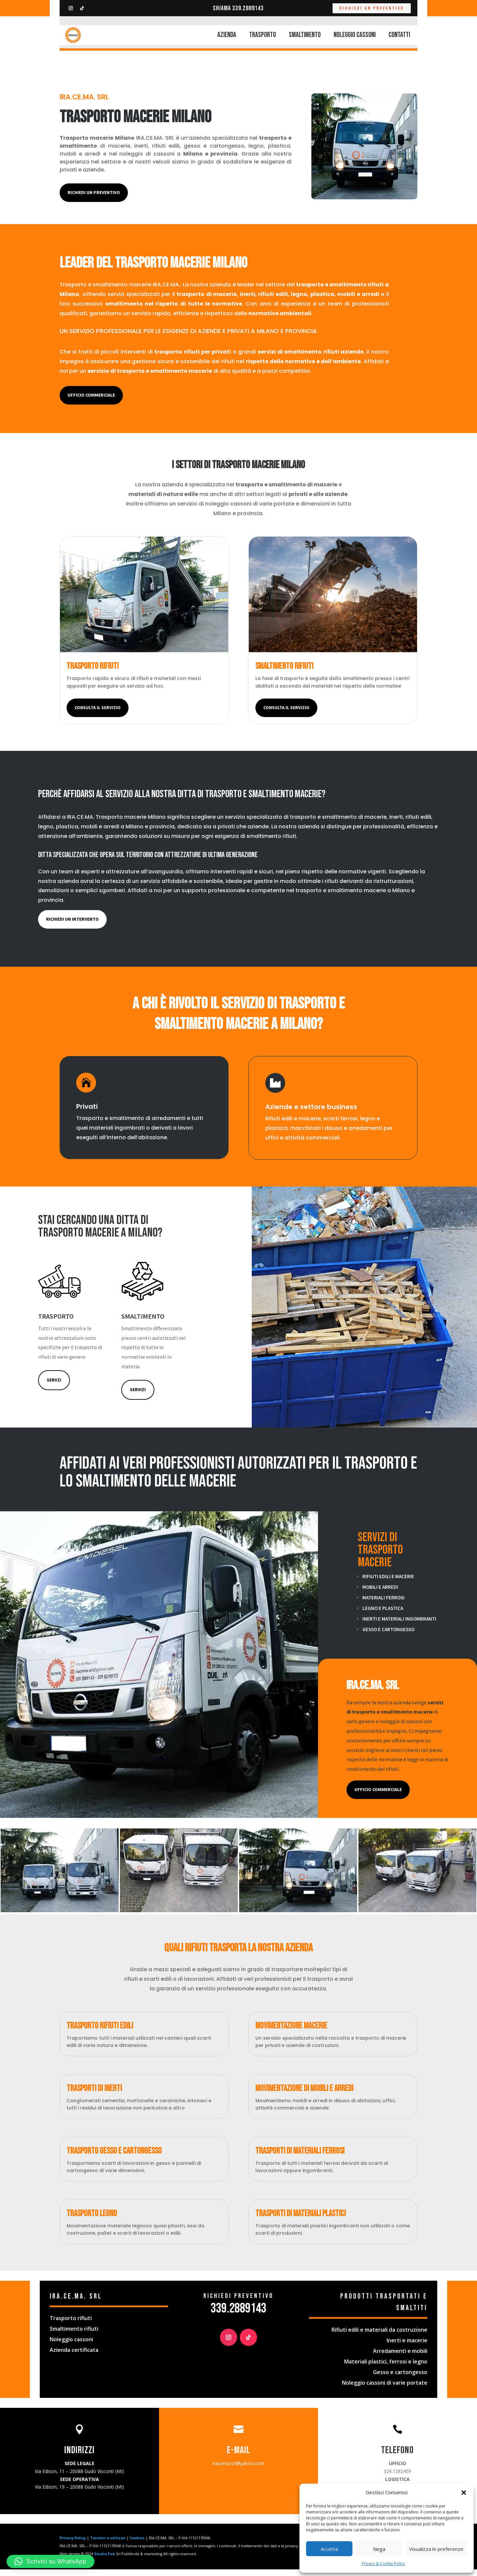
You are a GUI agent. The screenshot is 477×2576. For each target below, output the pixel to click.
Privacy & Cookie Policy (383, 2563)
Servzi (54, 1386)
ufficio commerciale (91, 402)
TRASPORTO (262, 34)
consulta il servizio (98, 714)
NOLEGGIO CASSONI (355, 34)
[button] (463, 2492)
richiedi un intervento (72, 926)
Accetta (329, 2549)
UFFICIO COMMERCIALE (378, 1796)
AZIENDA (226, 34)
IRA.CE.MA (166, 291)
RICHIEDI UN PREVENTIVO (372, 8)
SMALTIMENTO (305, 34)
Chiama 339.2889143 (238, 8)
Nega (379, 2549)
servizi (138, 1396)
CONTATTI (399, 34)
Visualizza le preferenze (436, 2549)
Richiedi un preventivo (94, 199)
